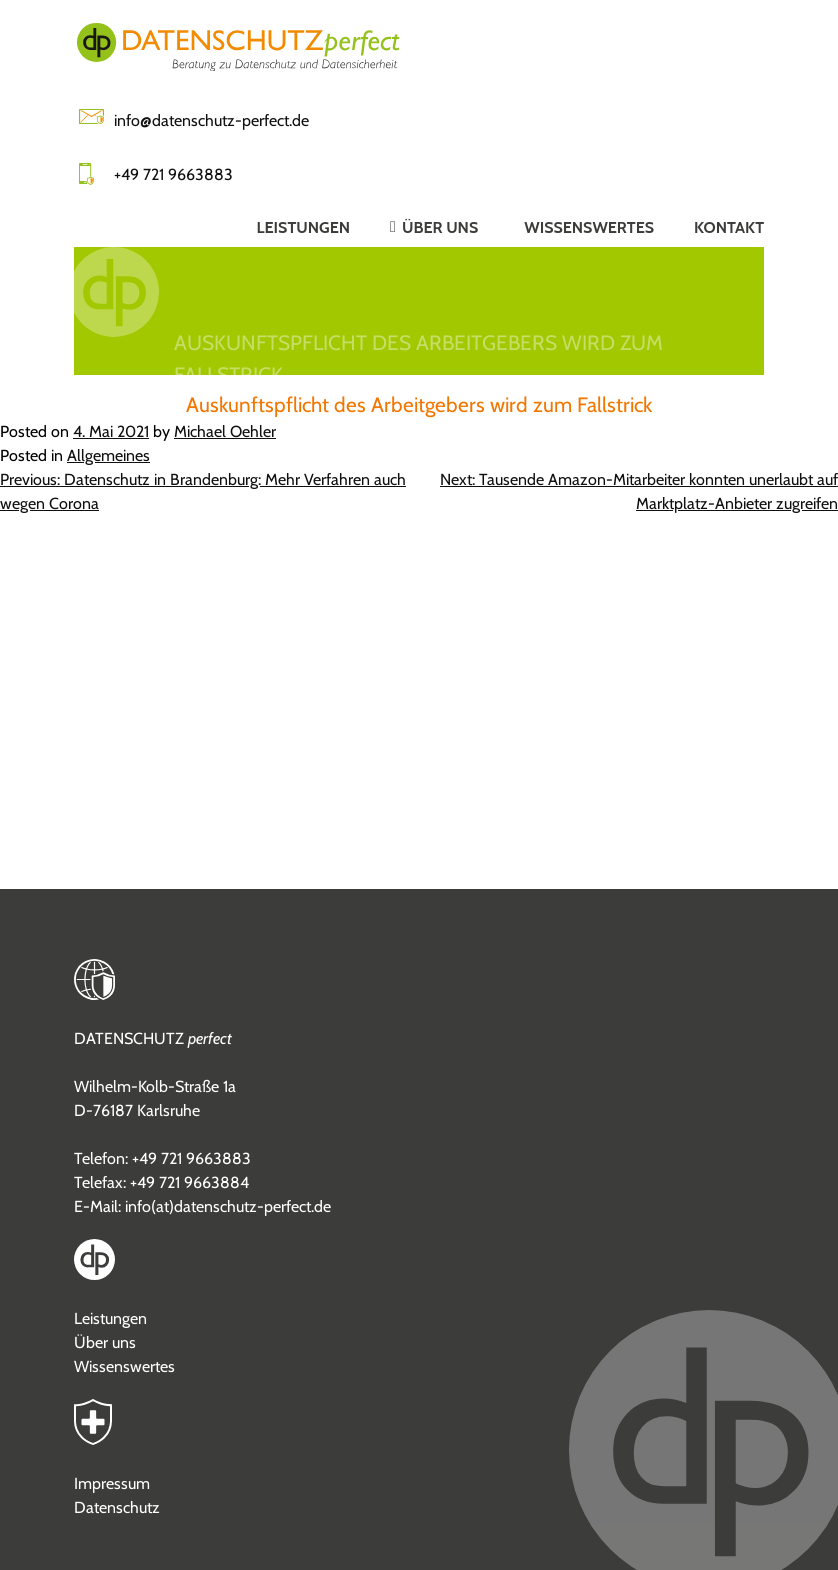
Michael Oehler (225, 431)
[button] (417, 227)
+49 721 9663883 (173, 174)
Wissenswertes (124, 1366)
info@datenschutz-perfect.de (211, 120)
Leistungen (110, 1318)
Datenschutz (117, 1507)
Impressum (112, 1483)
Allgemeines (108, 455)
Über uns (105, 1342)
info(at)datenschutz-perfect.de (228, 1206)
